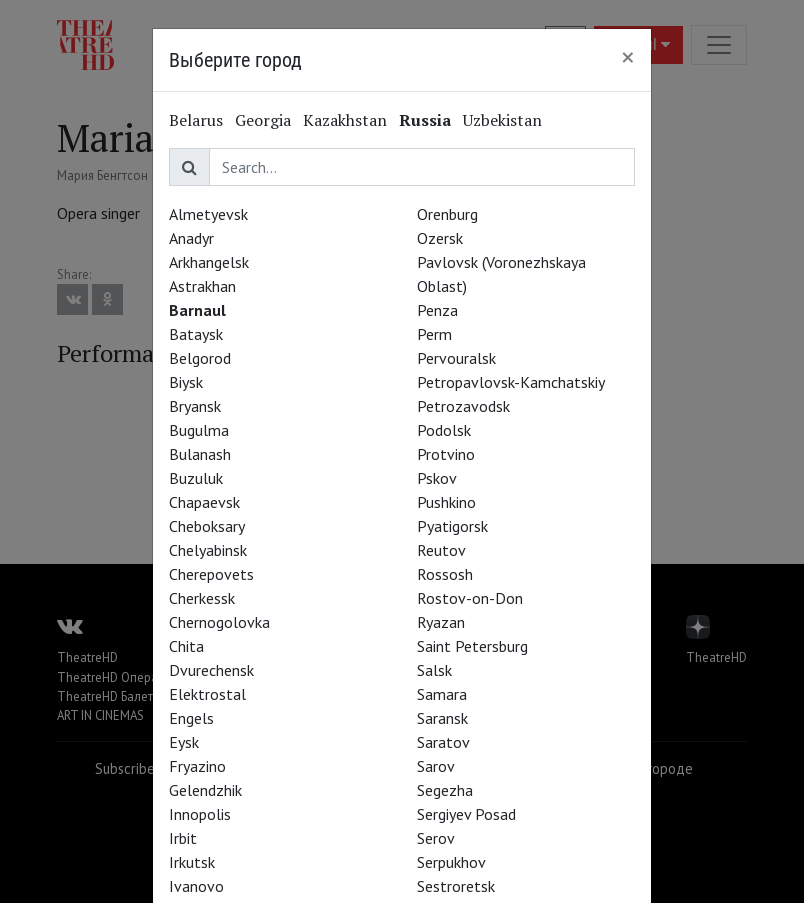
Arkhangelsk (209, 262)
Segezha (445, 790)
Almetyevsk (208, 214)
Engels (191, 718)
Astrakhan (202, 286)
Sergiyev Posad (466, 814)
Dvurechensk (211, 670)
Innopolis (200, 814)
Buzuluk (196, 478)
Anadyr (191, 238)
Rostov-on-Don (470, 598)
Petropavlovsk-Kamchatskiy (511, 382)
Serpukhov (451, 862)
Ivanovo (196, 886)
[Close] (628, 57)
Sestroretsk (456, 886)
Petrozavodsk (463, 406)
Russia (425, 120)
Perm (434, 334)
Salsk (434, 670)
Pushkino (446, 502)
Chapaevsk (204, 502)
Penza (437, 310)
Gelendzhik (205, 790)
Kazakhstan (345, 120)
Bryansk (195, 406)
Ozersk (440, 238)
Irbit (183, 838)
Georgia (263, 120)
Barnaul (197, 310)
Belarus (196, 120)
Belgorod (200, 358)
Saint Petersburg (472, 646)
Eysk (184, 742)
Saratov (443, 742)
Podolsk (444, 430)
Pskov (437, 478)
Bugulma (199, 430)
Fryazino (197, 766)
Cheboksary (207, 526)
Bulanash (200, 454)
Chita (186, 646)
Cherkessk (202, 598)
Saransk (442, 718)
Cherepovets (211, 574)
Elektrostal (207, 694)
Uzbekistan (502, 120)
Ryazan (441, 622)
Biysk (186, 382)
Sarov (436, 766)
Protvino (446, 454)
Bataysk (196, 334)
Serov (436, 838)
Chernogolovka (219, 622)
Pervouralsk (456, 358)
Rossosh (445, 574)
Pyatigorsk (452, 526)
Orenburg (447, 214)
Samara (442, 694)
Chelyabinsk (208, 550)
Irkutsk (192, 862)
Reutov (441, 550)
